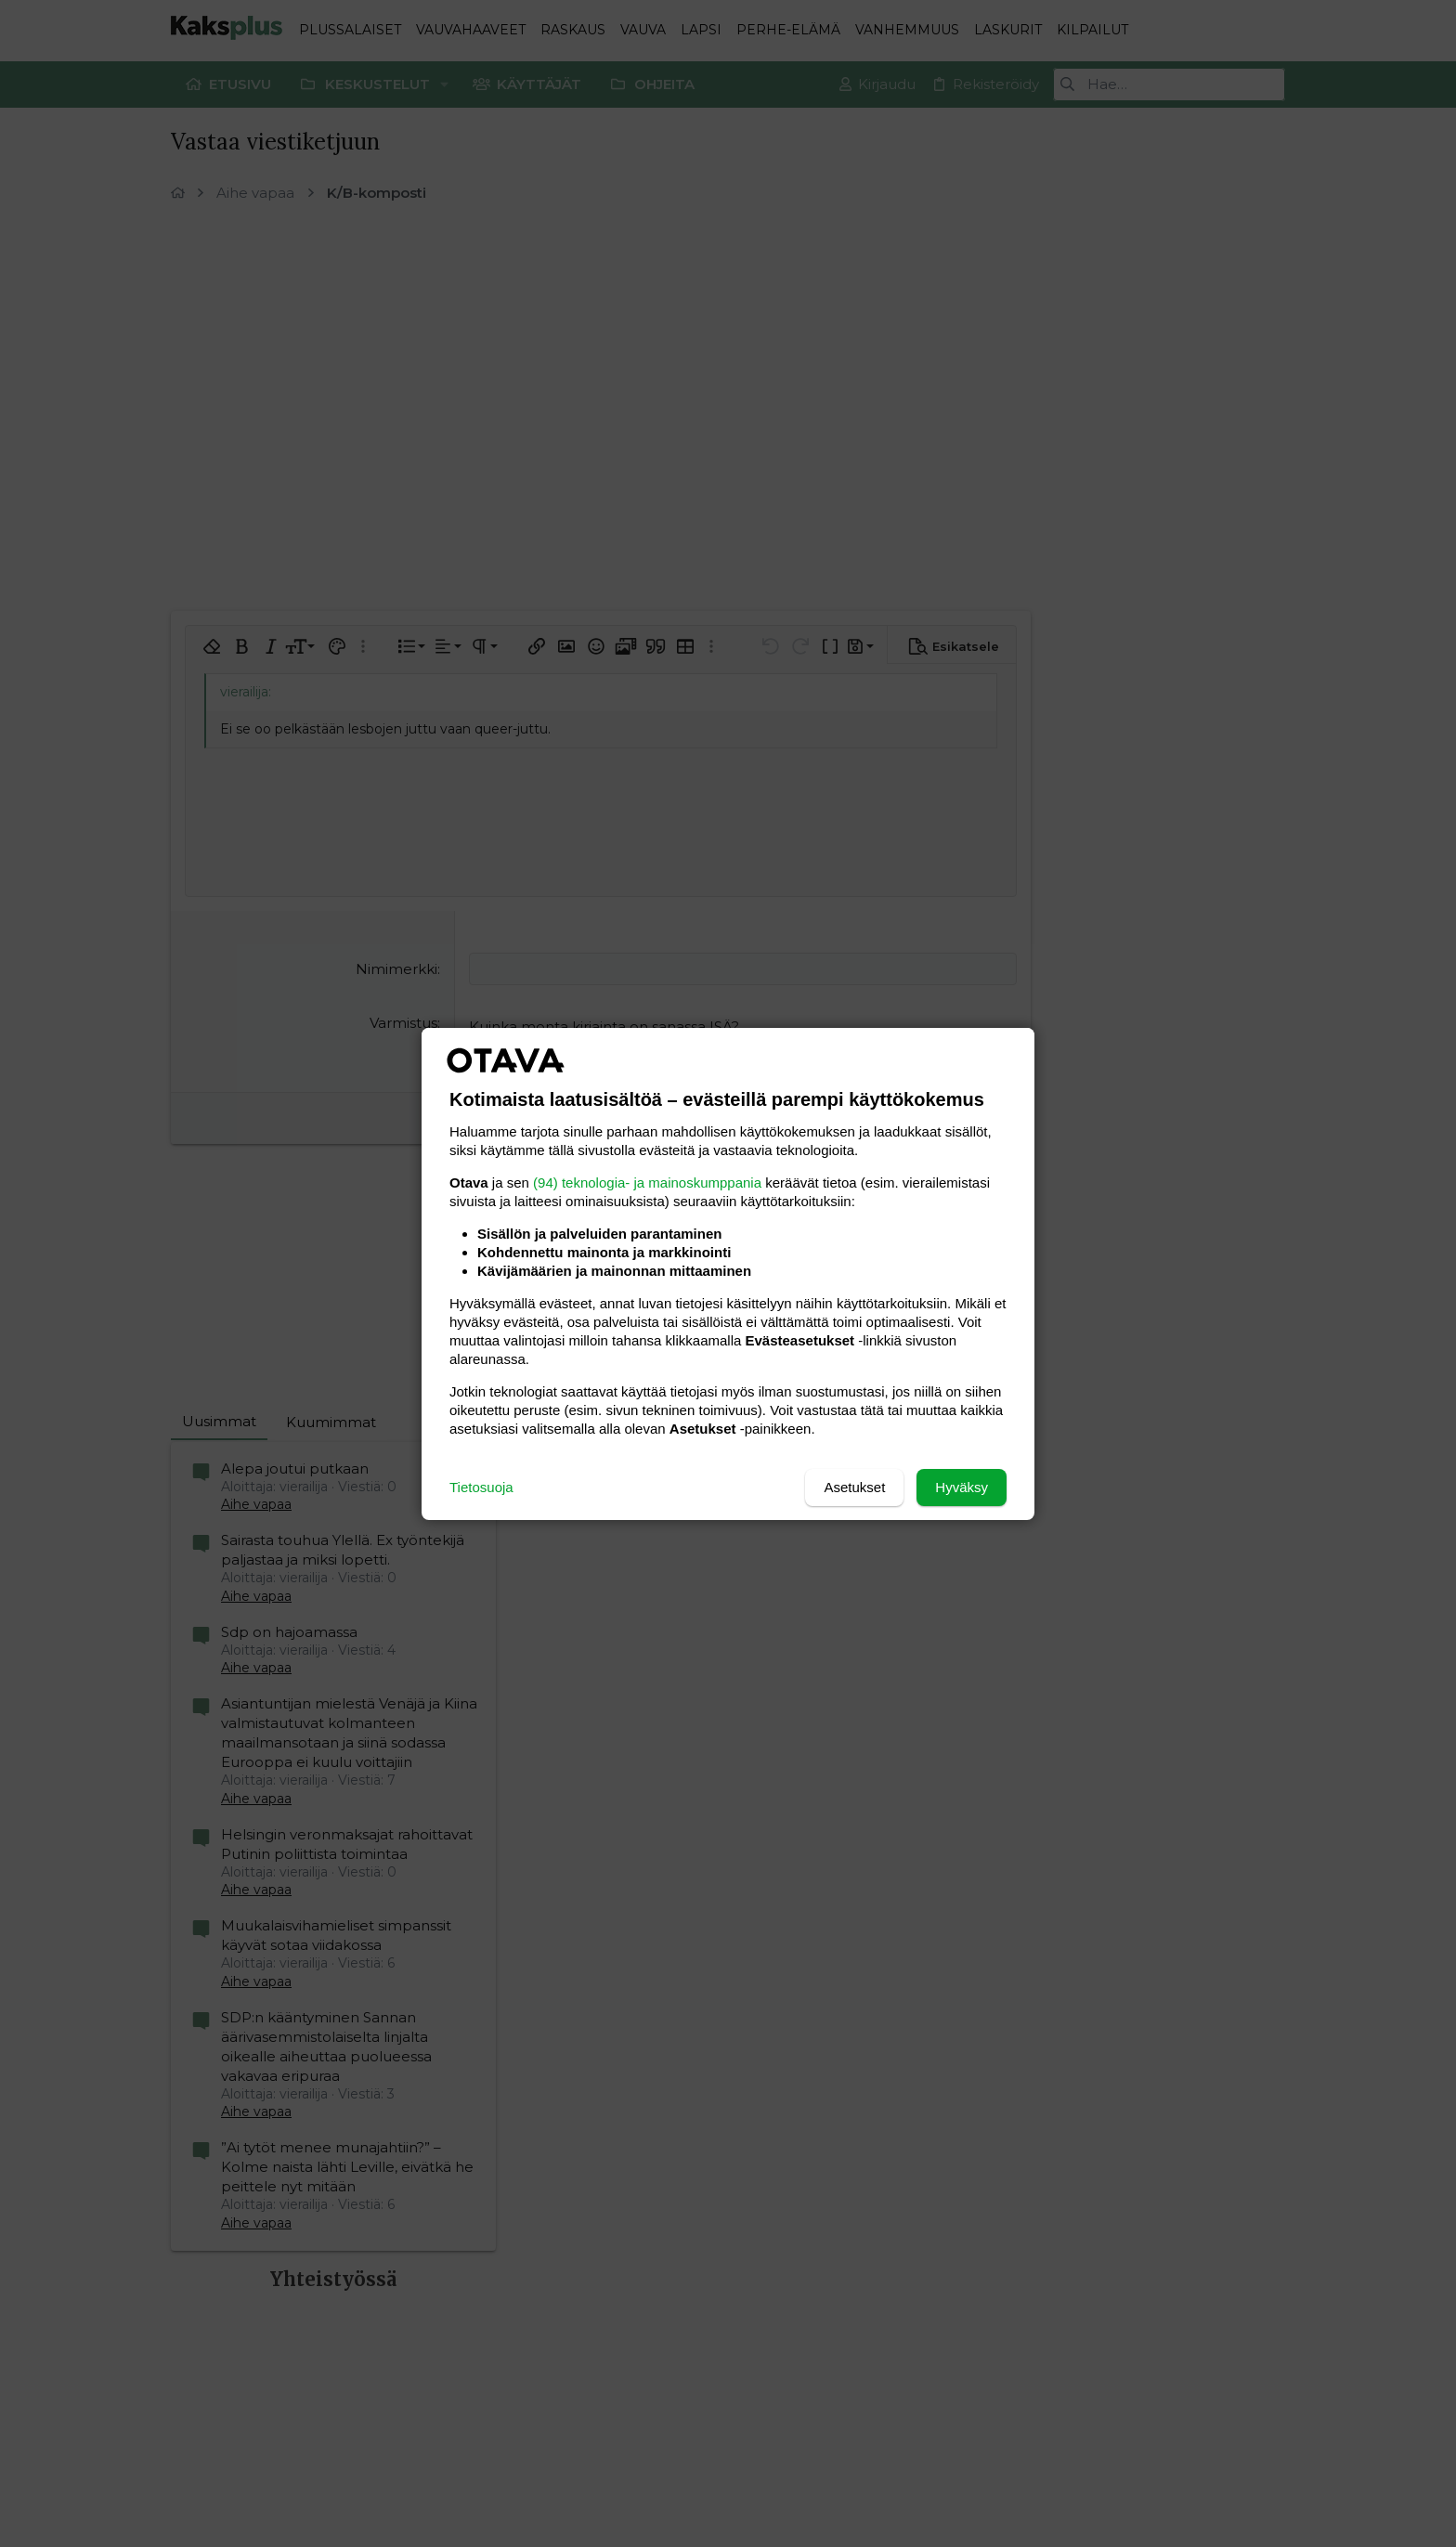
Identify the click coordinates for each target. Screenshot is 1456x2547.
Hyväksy (961, 1487)
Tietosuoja (481, 1487)
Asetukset (854, 1487)
